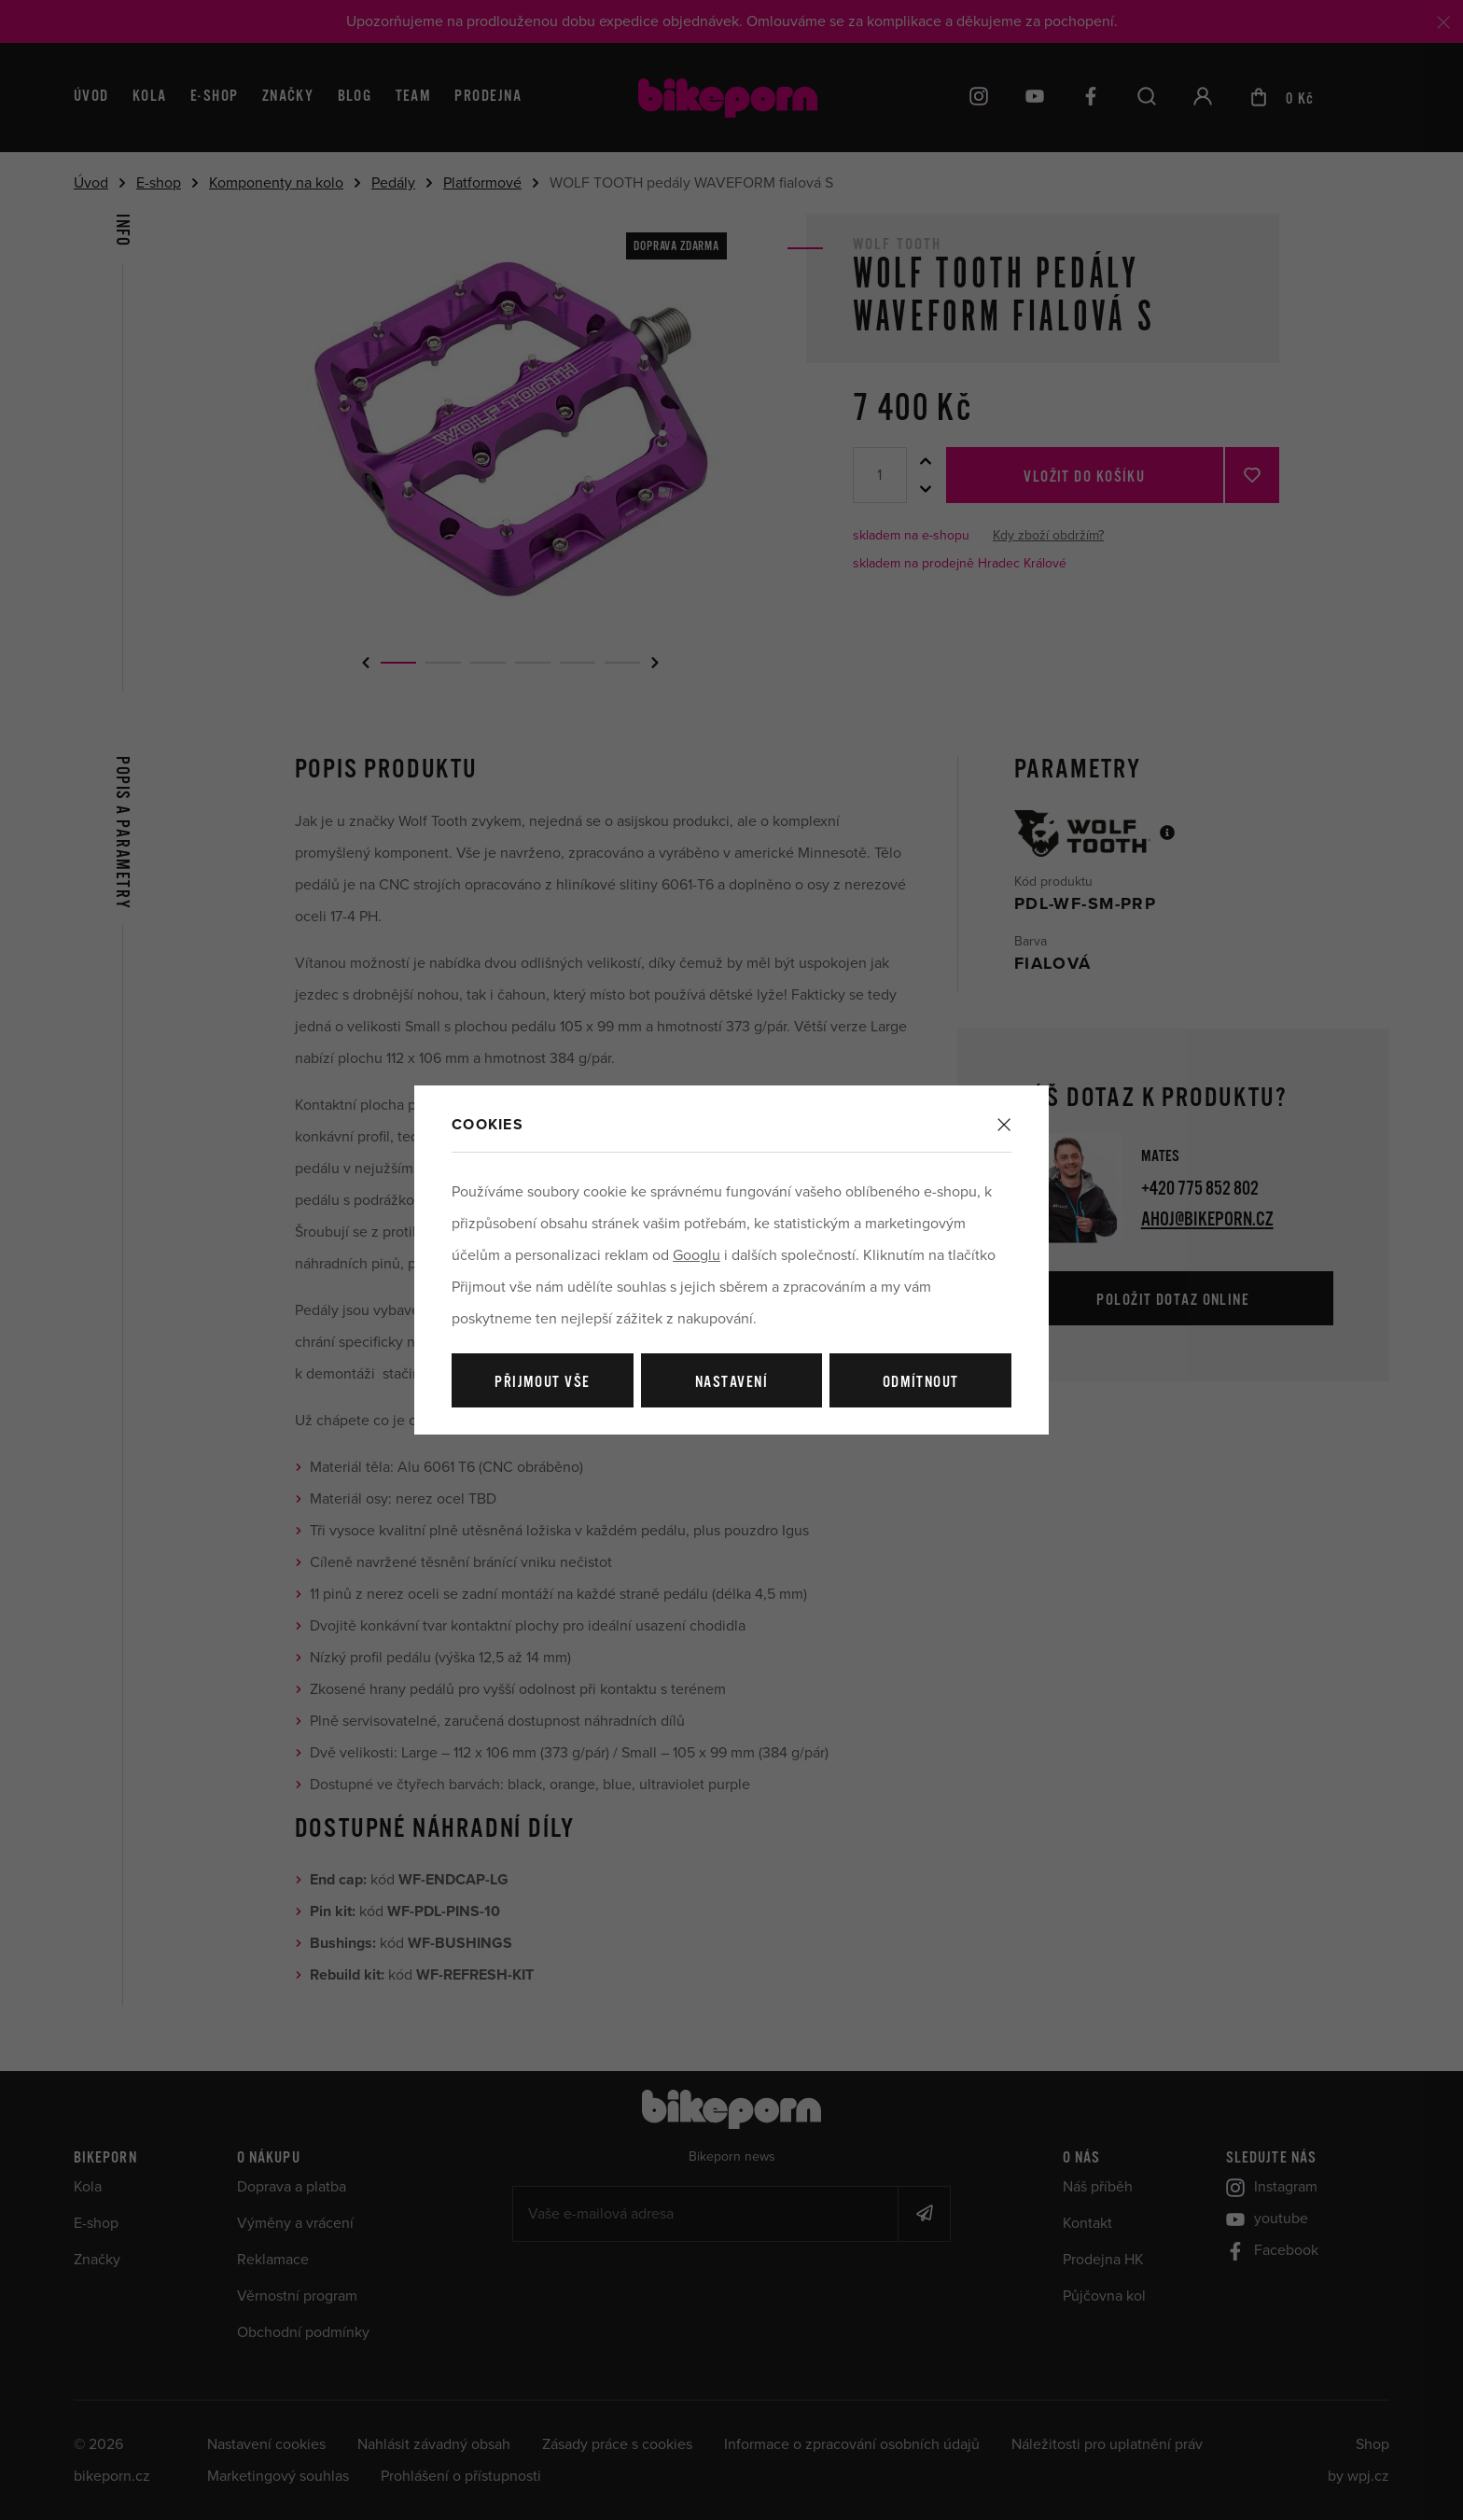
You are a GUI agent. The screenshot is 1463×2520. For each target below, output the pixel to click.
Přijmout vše (542, 1383)
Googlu (696, 1255)
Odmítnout (921, 1383)
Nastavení (731, 1383)
